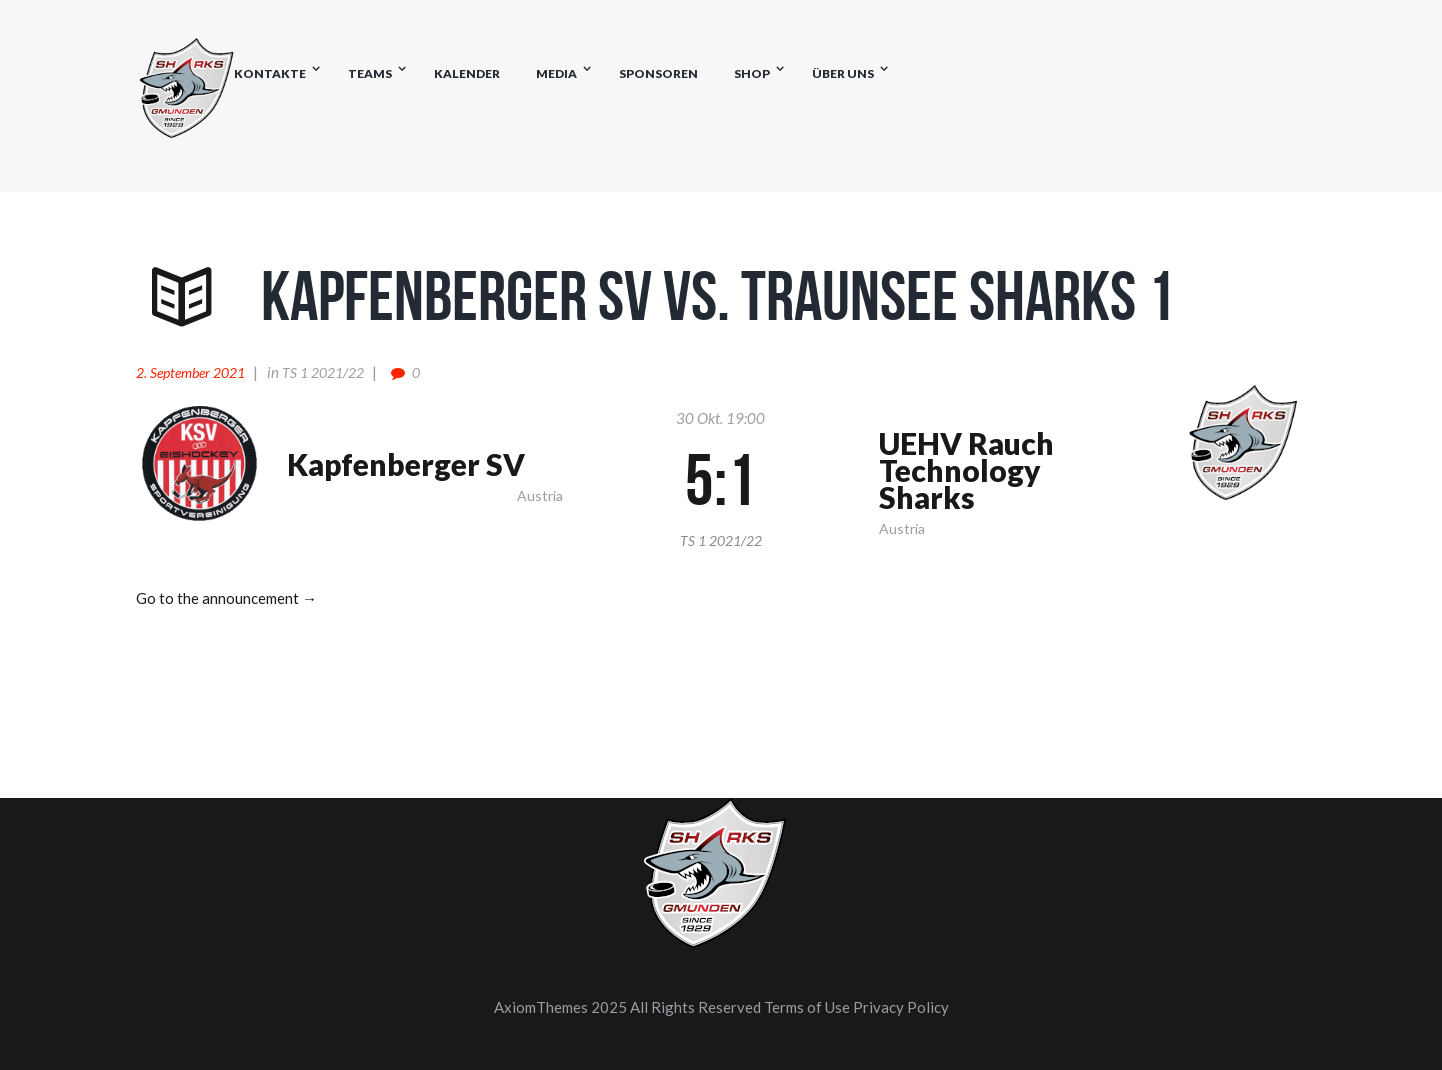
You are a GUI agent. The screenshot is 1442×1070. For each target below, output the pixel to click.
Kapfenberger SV (406, 464)
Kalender (467, 73)
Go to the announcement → (226, 598)
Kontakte (270, 73)
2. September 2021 (190, 372)
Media (556, 73)
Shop (752, 73)
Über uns (843, 73)
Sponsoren (658, 73)
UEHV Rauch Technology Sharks (966, 470)
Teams (370, 73)
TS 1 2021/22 (323, 372)
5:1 (720, 480)
